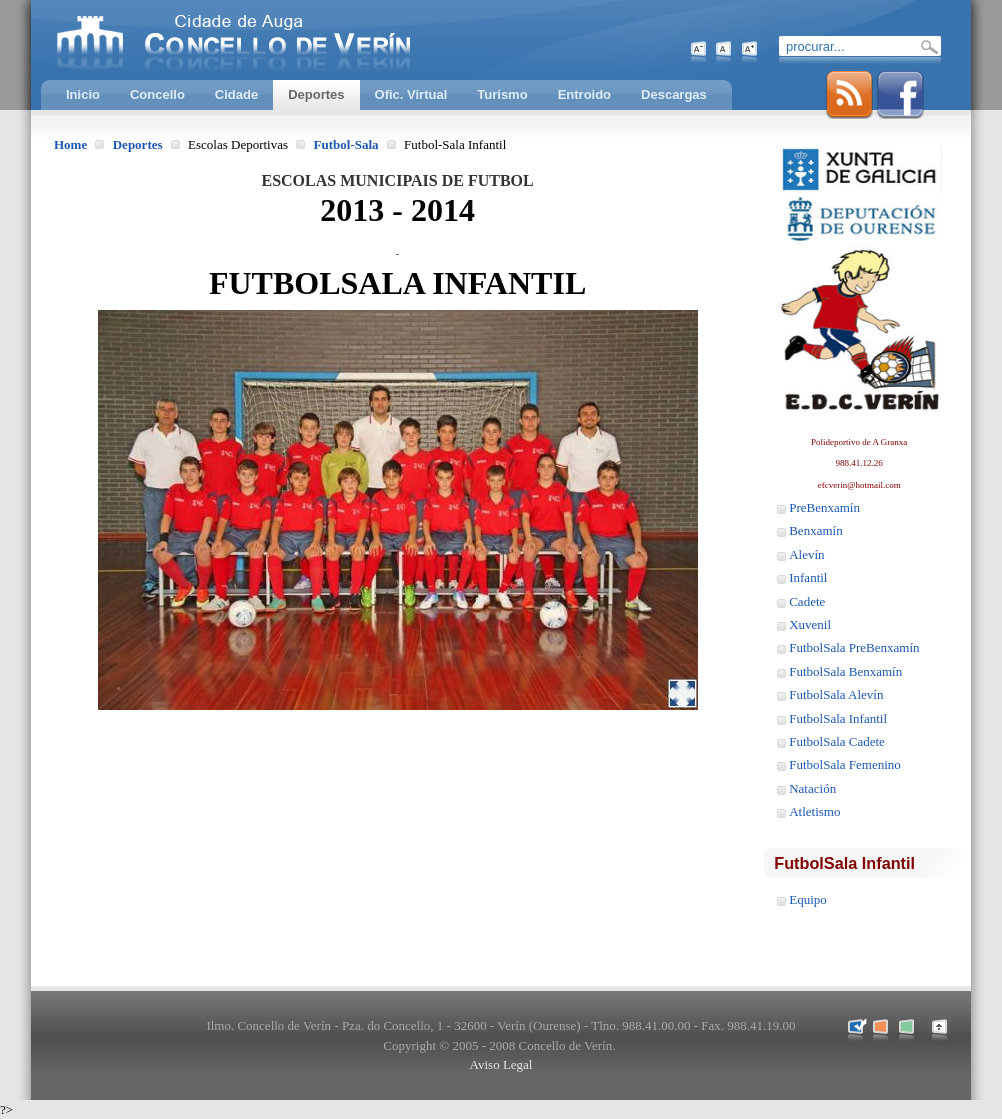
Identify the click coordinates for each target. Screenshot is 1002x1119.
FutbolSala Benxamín (845, 671)
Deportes (138, 144)
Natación (812, 788)
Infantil (808, 577)
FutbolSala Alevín (836, 694)
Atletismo (814, 811)
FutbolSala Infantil (838, 718)
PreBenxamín (824, 507)
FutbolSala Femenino (845, 764)
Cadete (807, 601)
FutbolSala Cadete (837, 741)
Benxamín (815, 530)
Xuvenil (810, 624)
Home (70, 144)
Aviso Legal (501, 1064)
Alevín (806, 554)
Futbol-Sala (346, 144)
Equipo (808, 899)
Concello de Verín (316, 40)
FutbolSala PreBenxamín (854, 647)
